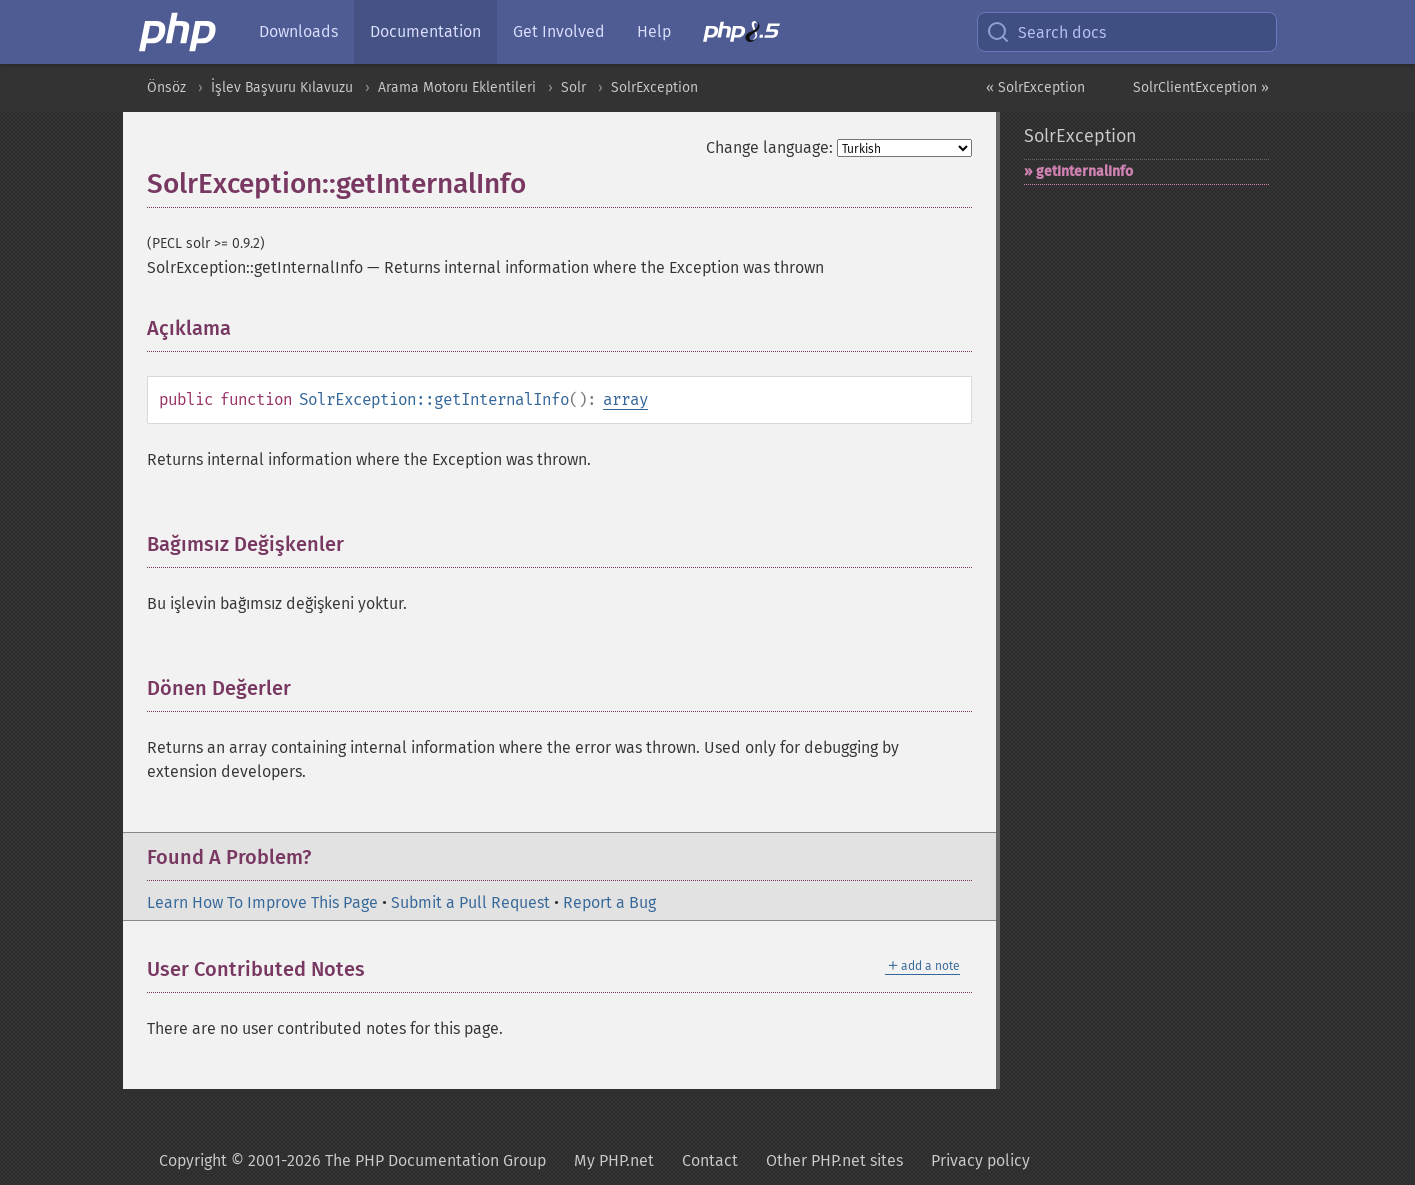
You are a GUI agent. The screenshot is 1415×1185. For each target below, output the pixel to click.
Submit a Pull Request (470, 902)
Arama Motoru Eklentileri (457, 87)
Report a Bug (609, 902)
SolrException (654, 87)
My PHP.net (614, 1160)
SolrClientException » (1201, 87)
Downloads (298, 31)
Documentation (425, 31)
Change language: (769, 147)
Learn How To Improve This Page (262, 902)
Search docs (1046, 32)
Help (654, 31)
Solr (573, 87)
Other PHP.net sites (834, 1160)
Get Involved (559, 31)
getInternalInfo (1084, 171)
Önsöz (166, 87)
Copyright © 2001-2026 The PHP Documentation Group (352, 1160)
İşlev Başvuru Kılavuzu (282, 87)
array (625, 399)
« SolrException (1035, 87)
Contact (710, 1160)
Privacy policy (980, 1160)
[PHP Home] (179, 32)
